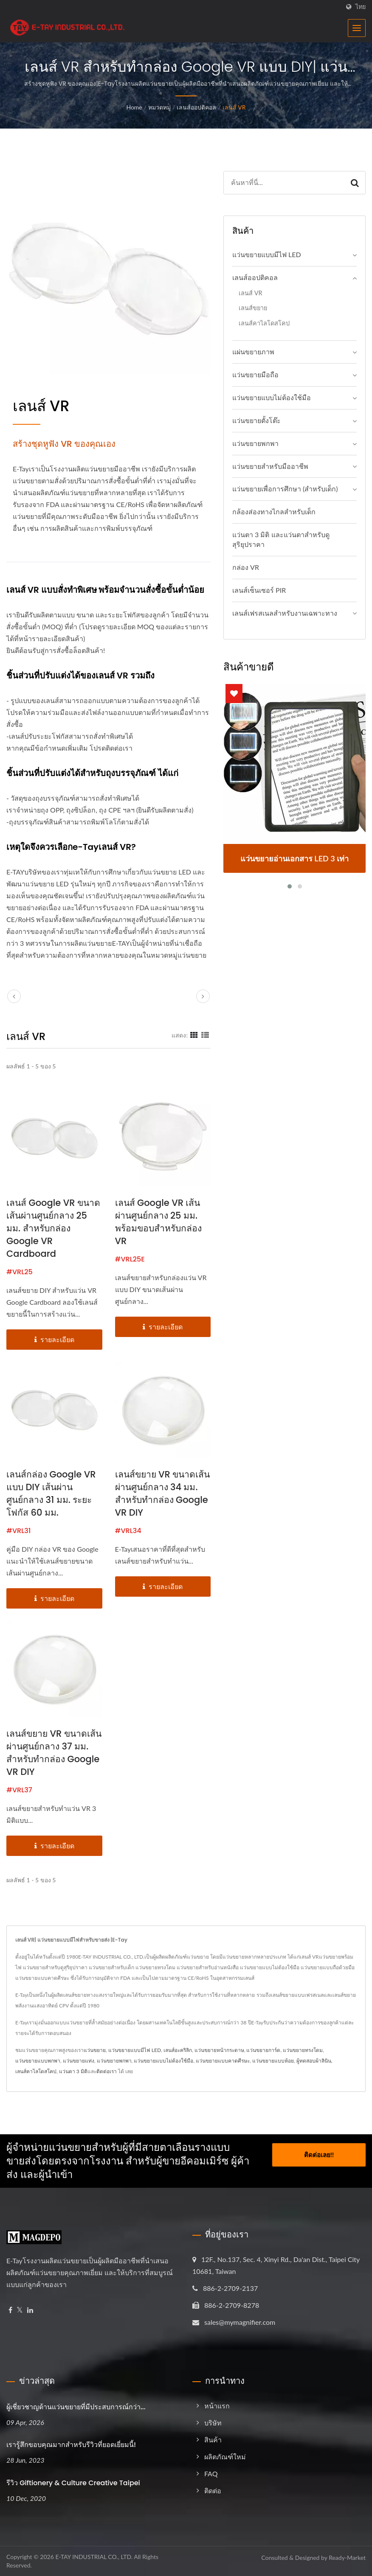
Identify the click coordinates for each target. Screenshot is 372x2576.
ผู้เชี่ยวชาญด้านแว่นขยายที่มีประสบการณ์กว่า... (76, 2407)
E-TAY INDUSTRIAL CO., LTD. (93, 2556)
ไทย (360, 6)
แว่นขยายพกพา (255, 443)
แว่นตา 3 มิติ (73, 2071)
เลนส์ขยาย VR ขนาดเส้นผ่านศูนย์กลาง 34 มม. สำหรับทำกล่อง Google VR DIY (162, 1493)
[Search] (284, 182)
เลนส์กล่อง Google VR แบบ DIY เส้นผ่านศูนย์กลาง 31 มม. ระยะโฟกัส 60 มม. (51, 1493)
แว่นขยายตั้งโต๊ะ (256, 420)
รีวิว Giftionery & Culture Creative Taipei (73, 2483)
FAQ (210, 2473)
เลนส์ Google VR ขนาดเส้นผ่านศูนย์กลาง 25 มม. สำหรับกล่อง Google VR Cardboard (53, 1228)
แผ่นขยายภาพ (253, 352)
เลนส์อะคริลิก (177, 2050)
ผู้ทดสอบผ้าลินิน (313, 2060)
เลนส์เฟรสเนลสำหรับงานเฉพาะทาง (284, 613)
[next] (203, 996)
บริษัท (213, 2423)
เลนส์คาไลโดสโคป (264, 323)
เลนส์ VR (234, 107)
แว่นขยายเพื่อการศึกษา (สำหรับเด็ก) (285, 489)
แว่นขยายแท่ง (78, 2060)
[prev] (14, 996)
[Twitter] (20, 2310)
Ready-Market (347, 2557)
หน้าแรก (217, 2406)
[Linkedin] (30, 2310)
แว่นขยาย (95, 2050)
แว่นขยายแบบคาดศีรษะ (223, 2060)
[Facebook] (10, 2310)
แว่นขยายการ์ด (263, 2050)
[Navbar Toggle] (357, 28)
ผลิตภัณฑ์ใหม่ (225, 2457)
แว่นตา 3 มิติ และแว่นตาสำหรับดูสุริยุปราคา (281, 539)
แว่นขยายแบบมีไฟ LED (266, 254)
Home (134, 107)
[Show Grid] (194, 1034)
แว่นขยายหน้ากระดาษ (219, 2050)
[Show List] (205, 1034)
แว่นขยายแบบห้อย (273, 2060)
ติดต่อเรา (106, 2071)
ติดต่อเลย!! (319, 2152)
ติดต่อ (212, 2490)
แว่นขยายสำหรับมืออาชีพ (270, 466)
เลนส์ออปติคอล (196, 107)
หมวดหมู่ (159, 107)
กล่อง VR (245, 567)
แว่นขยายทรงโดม (303, 2050)
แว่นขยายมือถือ (255, 374)
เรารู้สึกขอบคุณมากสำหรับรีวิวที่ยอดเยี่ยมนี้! (71, 2445)
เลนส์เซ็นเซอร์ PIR (259, 590)
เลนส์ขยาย (253, 307)
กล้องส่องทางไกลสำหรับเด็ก (274, 511)
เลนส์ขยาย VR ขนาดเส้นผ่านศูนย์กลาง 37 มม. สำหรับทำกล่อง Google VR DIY (53, 1752)
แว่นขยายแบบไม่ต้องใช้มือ (271, 397)
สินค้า (213, 2440)
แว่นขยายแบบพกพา (37, 2060)
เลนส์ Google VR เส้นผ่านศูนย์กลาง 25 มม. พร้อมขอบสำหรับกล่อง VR (158, 1222)
